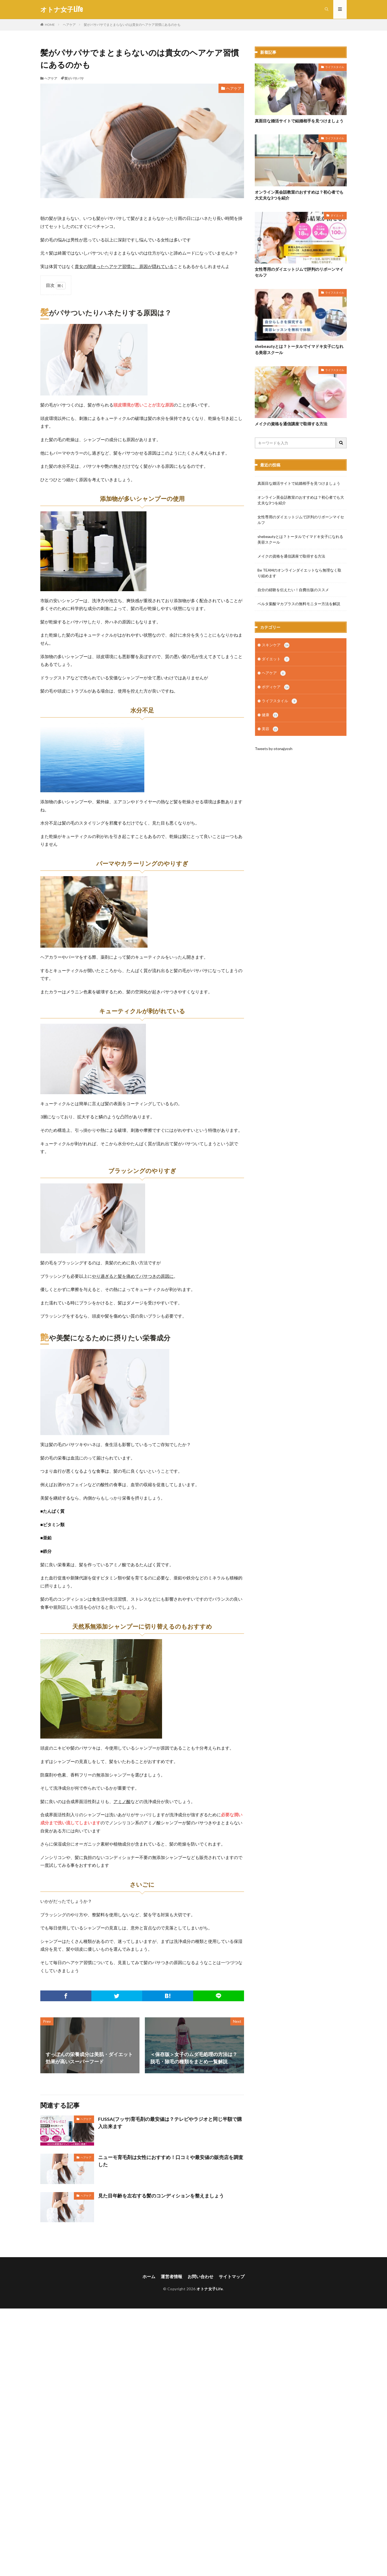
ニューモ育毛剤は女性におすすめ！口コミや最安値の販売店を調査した (170, 2160)
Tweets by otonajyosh (273, 750)
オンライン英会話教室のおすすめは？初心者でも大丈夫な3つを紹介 (299, 195)
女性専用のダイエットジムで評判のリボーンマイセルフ (299, 272)
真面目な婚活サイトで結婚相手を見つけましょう (299, 120)
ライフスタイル (334, 67)
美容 (270, 731)
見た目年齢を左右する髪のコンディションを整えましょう (161, 2196)
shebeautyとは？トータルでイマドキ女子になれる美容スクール (299, 349)
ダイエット (337, 215)
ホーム (148, 2276)
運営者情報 (171, 2276)
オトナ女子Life (61, 9)
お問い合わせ (200, 2276)
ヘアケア (69, 25)
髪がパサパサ (74, 78)
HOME (50, 25)
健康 (270, 716)
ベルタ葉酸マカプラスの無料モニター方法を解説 (298, 603)
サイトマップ (232, 2276)
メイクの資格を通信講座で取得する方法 (291, 423)
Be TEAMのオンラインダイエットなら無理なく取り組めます (299, 573)
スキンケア (275, 645)
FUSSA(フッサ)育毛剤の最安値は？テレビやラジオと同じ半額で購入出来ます (170, 2122)
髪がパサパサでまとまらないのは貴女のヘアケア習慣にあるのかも (132, 25)
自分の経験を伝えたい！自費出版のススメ (293, 589)
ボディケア (275, 688)
